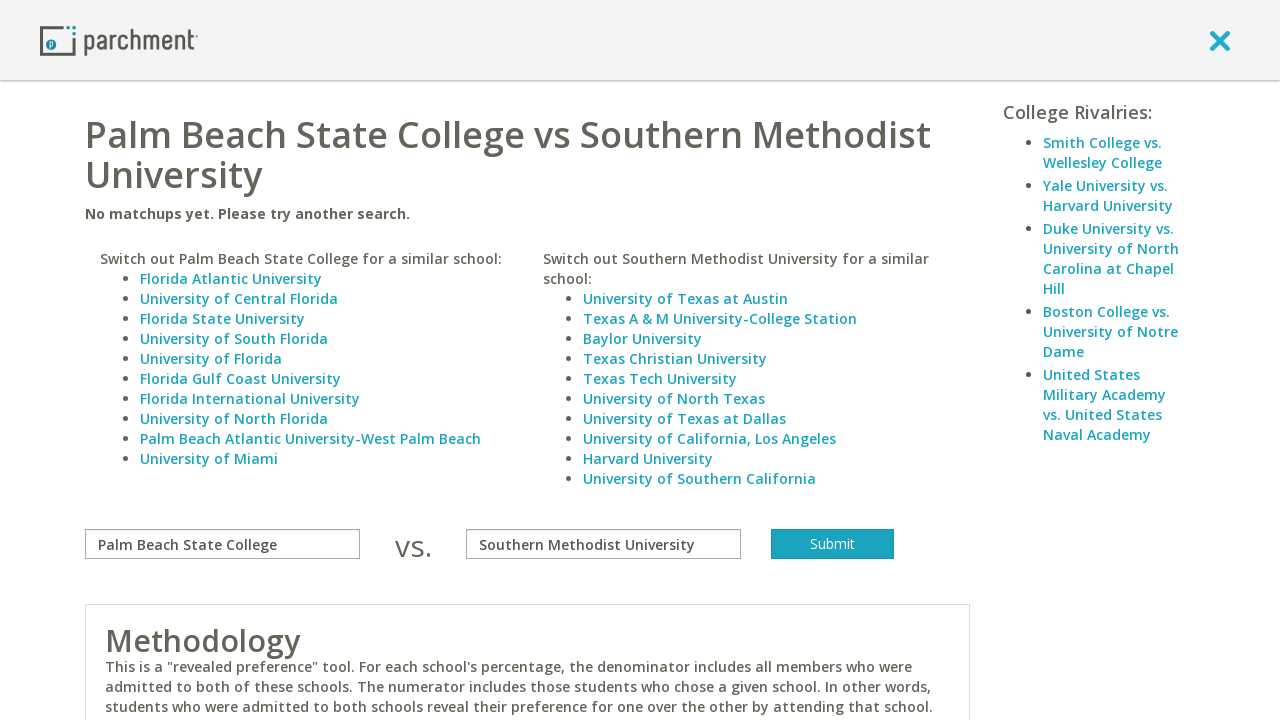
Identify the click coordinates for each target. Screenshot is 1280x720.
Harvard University (648, 458)
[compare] (222, 544)
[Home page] (119, 39)
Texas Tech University (660, 378)
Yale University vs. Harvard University (1108, 195)
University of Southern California (699, 478)
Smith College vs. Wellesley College (1102, 152)
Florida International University (250, 398)
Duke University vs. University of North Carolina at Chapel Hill (1111, 258)
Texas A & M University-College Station (720, 318)
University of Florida (211, 358)
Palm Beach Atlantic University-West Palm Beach (310, 438)
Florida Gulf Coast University (240, 378)
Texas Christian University (675, 358)
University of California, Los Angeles (709, 438)
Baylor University (642, 338)
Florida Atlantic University (231, 278)
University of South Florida (234, 338)
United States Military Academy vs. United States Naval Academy (1104, 404)
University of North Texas (674, 398)
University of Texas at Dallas (684, 418)
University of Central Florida (239, 298)
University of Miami (209, 458)
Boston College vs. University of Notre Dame (1110, 331)
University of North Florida (234, 418)
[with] (603, 544)
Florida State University (222, 318)
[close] (1220, 40)
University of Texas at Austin (685, 298)
